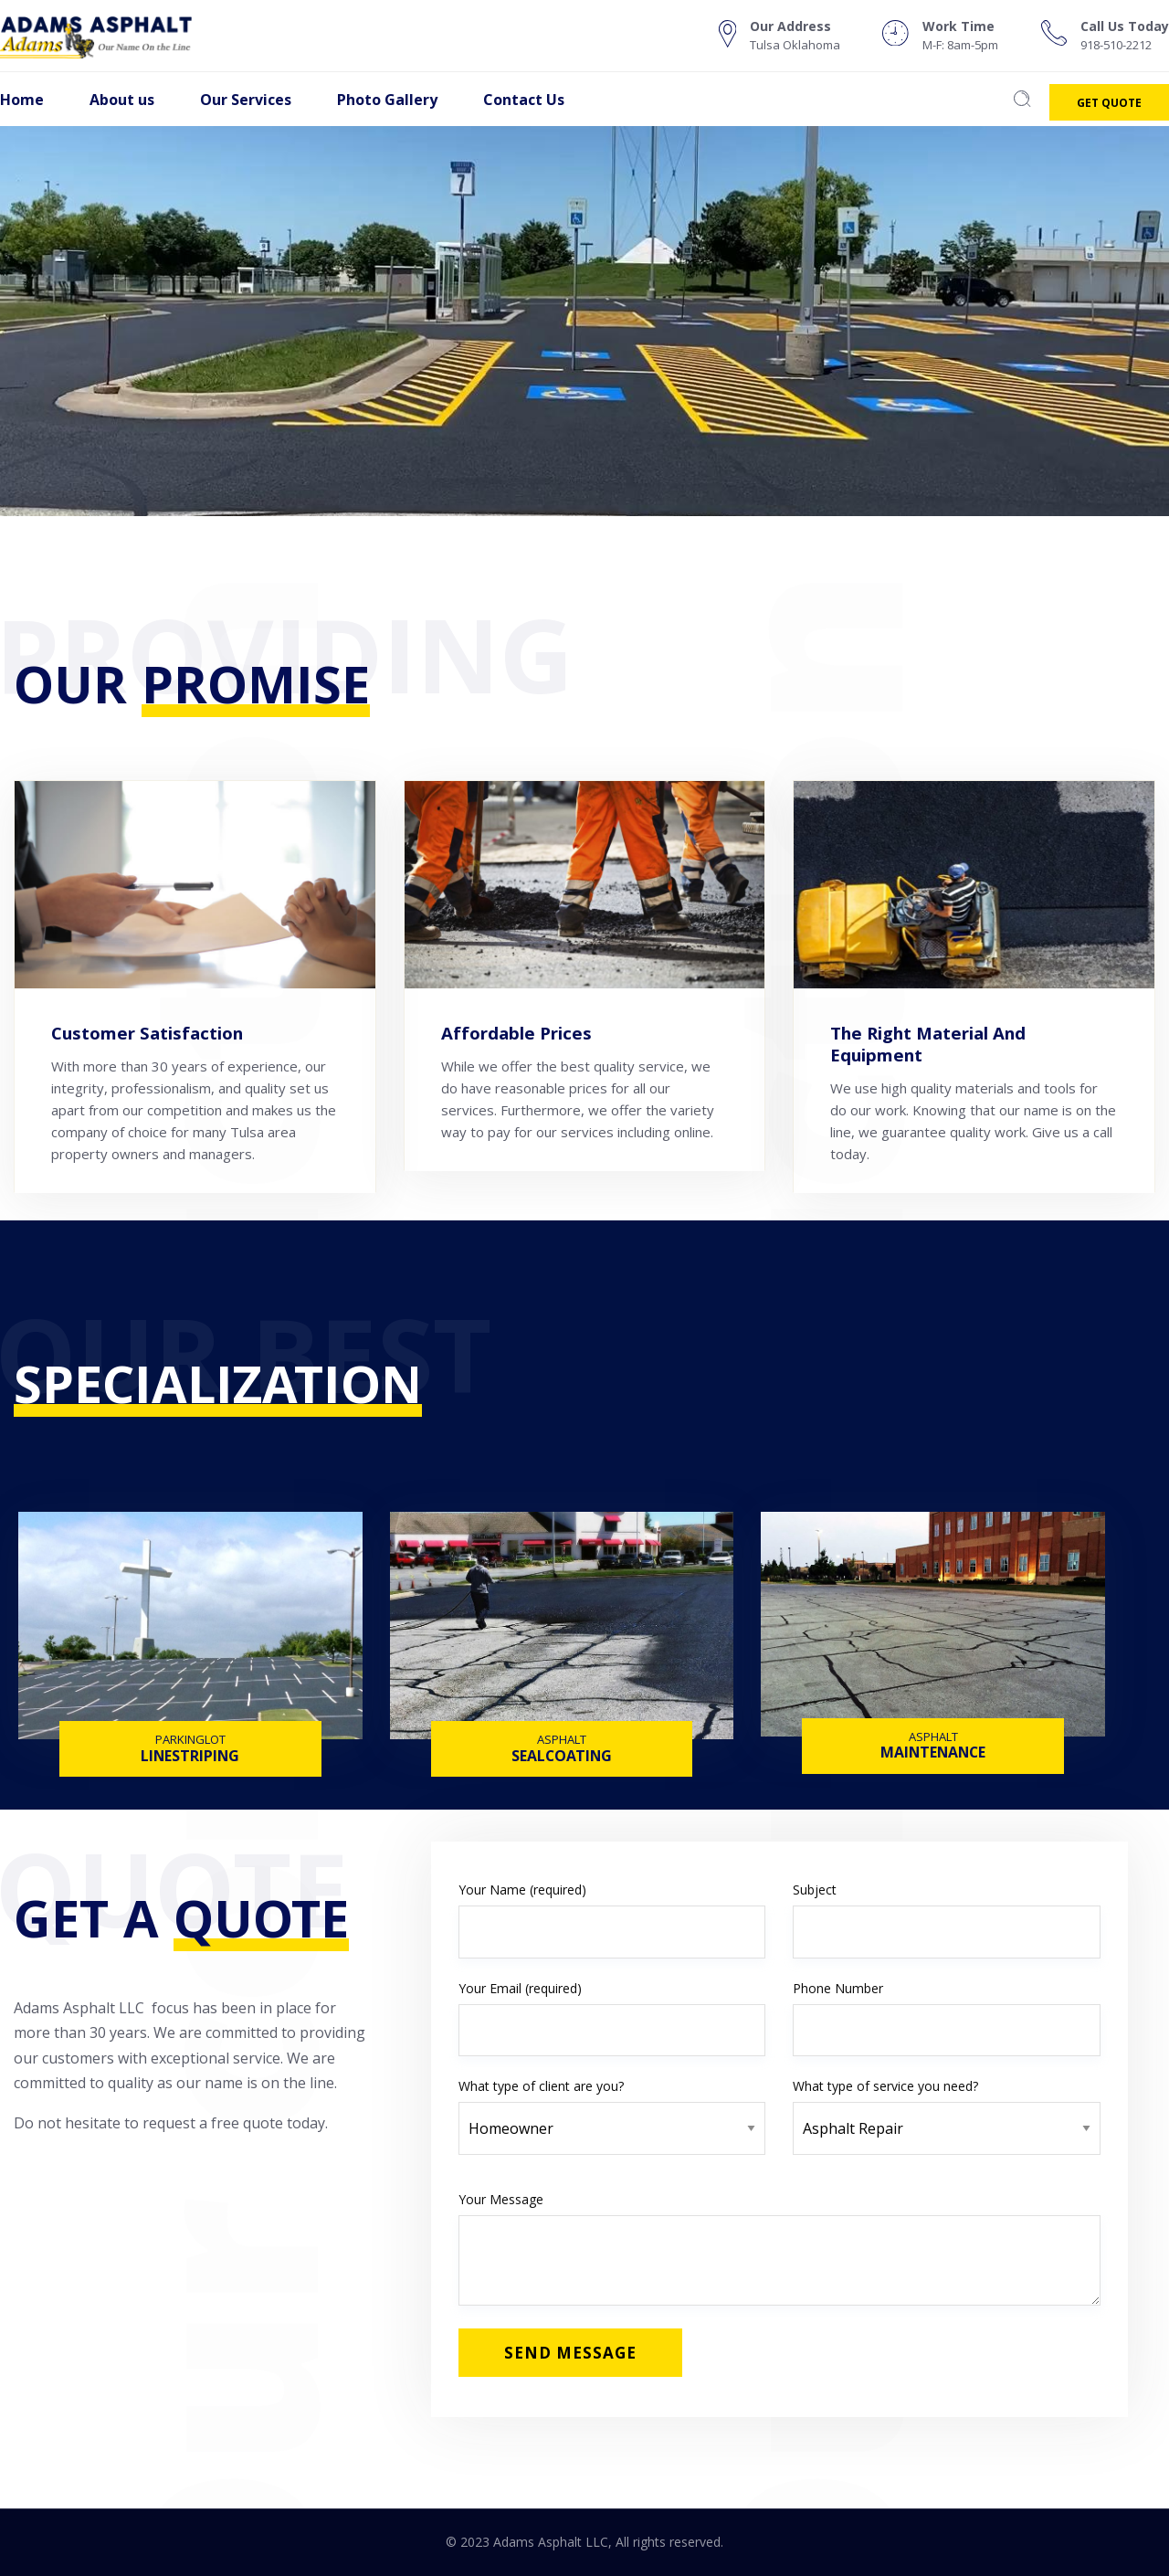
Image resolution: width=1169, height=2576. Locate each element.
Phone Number (947, 2018)
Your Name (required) (612, 1919)
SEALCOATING (561, 1758)
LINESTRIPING (190, 1758)
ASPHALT (561, 1739)
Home (22, 100)
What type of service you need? (947, 2107)
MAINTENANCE (932, 1754)
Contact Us (523, 100)
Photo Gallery (387, 100)
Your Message (779, 2248)
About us (122, 100)
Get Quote (1109, 103)
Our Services (245, 100)
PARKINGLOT (190, 1739)
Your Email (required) (612, 2018)
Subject (947, 1919)
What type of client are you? (612, 2107)
